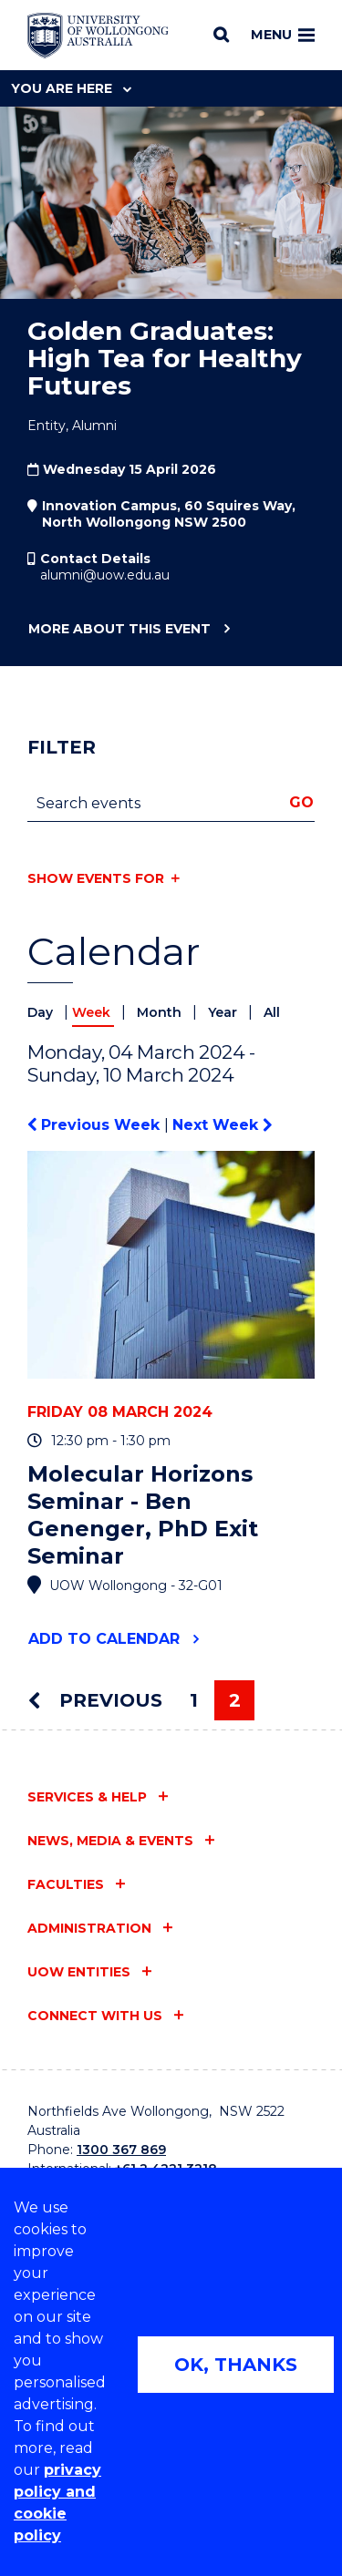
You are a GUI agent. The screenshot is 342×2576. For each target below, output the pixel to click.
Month (161, 1012)
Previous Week (95, 1125)
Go (301, 802)
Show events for (95, 878)
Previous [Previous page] (95, 1700)
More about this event (119, 630)
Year (224, 1012)
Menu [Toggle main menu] (283, 34)
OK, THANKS (235, 2365)
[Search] (221, 34)
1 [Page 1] (194, 1700)
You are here (71, 88)
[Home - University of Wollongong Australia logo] (98, 35)
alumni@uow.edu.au (105, 575)
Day (42, 1012)
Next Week (222, 1125)
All (272, 1012)
